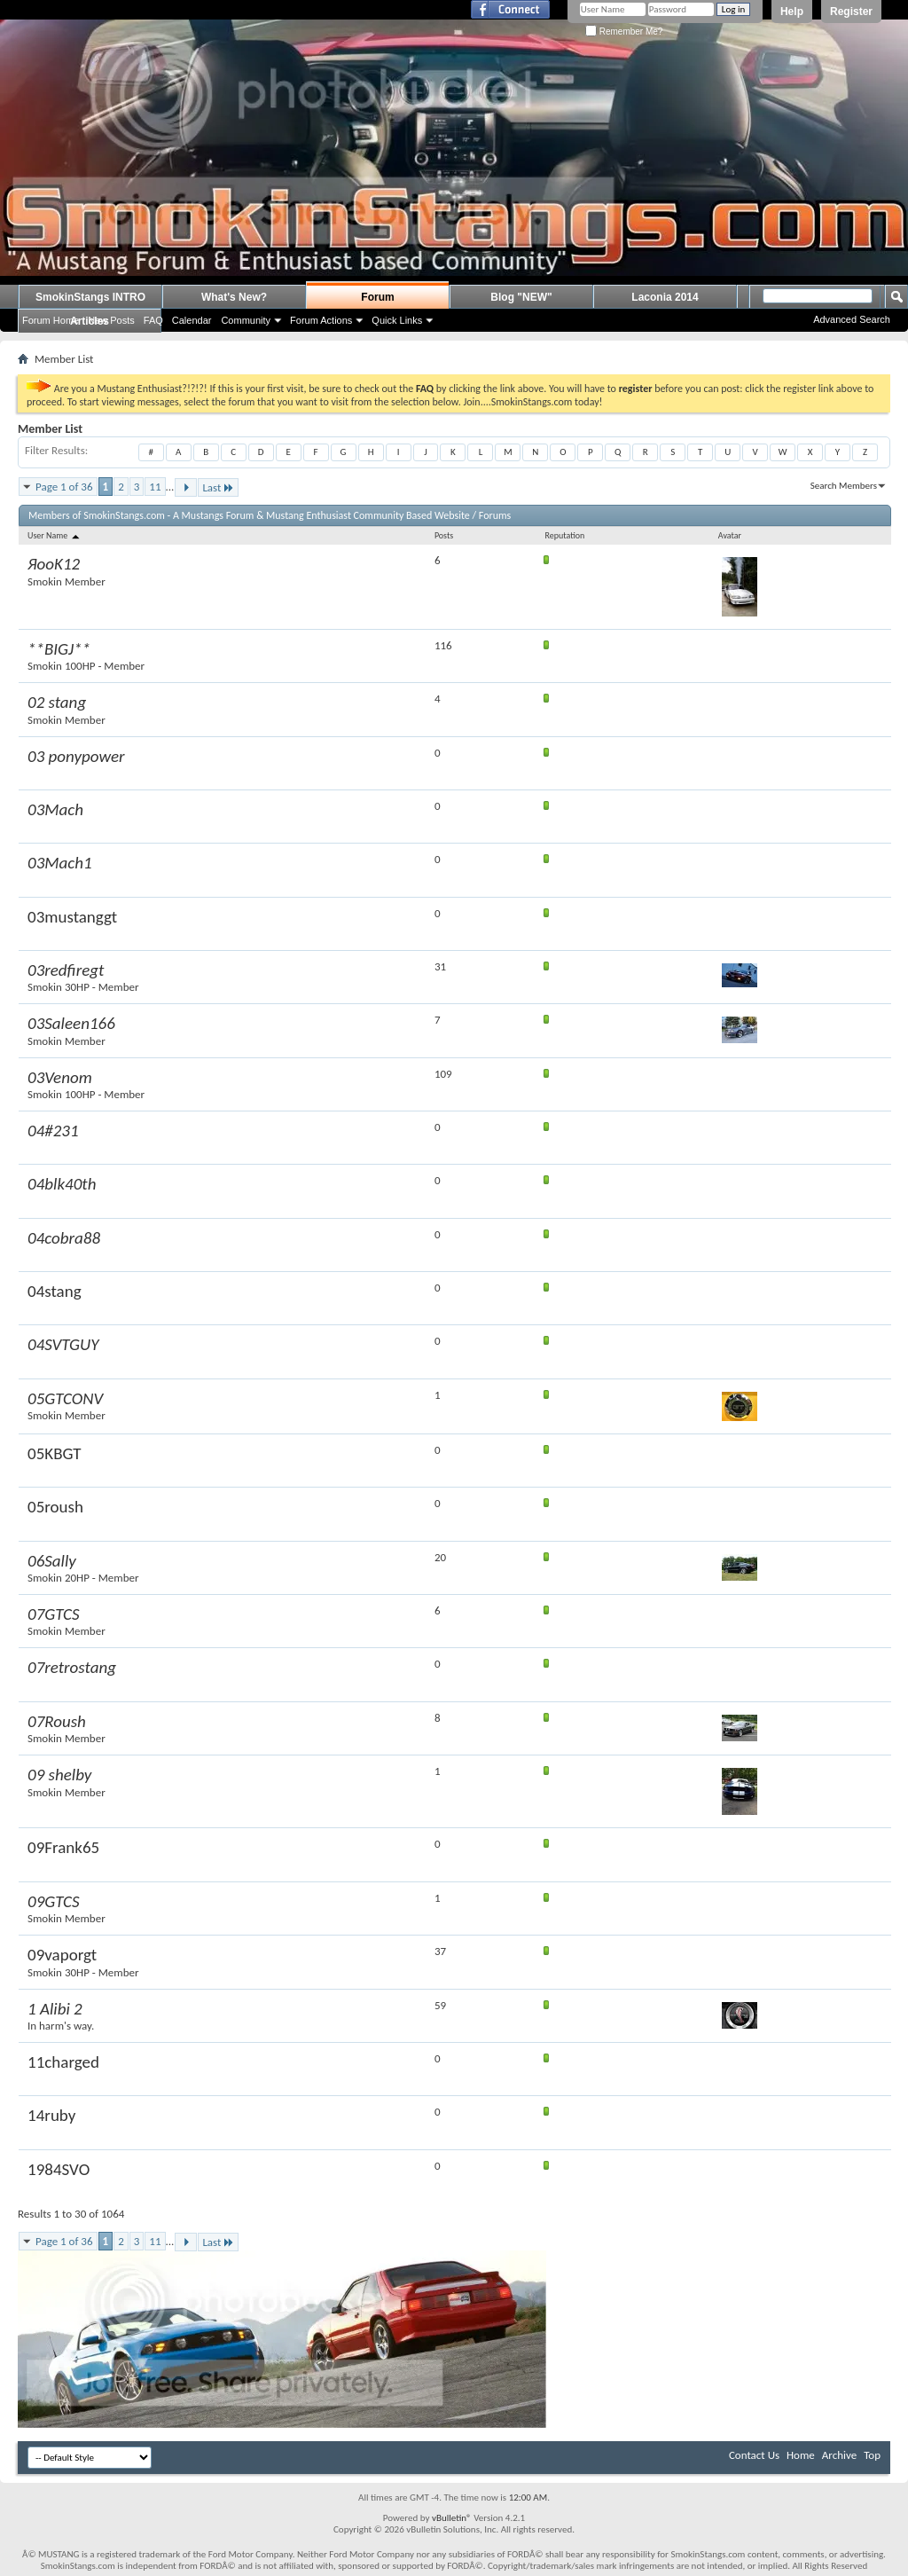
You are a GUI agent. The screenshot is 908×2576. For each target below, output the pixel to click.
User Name (54, 535)
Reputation (564, 535)
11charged (63, 2062)
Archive (839, 2455)
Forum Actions (321, 320)
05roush (55, 1506)
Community (245, 320)
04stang (54, 1291)
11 (154, 486)
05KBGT (54, 1453)
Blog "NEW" (521, 297)
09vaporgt (62, 1954)
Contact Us (754, 2455)
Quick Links (397, 320)
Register (851, 11)
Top (872, 2455)
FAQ (153, 320)
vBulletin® (452, 2518)
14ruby (51, 2115)
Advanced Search (851, 319)
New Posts (111, 320)
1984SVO (58, 2169)
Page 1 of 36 (64, 486)
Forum (377, 297)
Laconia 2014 (664, 297)
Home (801, 2455)
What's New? (234, 297)
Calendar (192, 320)
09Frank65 (63, 1847)
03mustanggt (72, 917)
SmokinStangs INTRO (90, 297)
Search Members (843, 485)
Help (791, 11)
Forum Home (50, 320)
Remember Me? (623, 31)
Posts (443, 535)
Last (218, 487)
